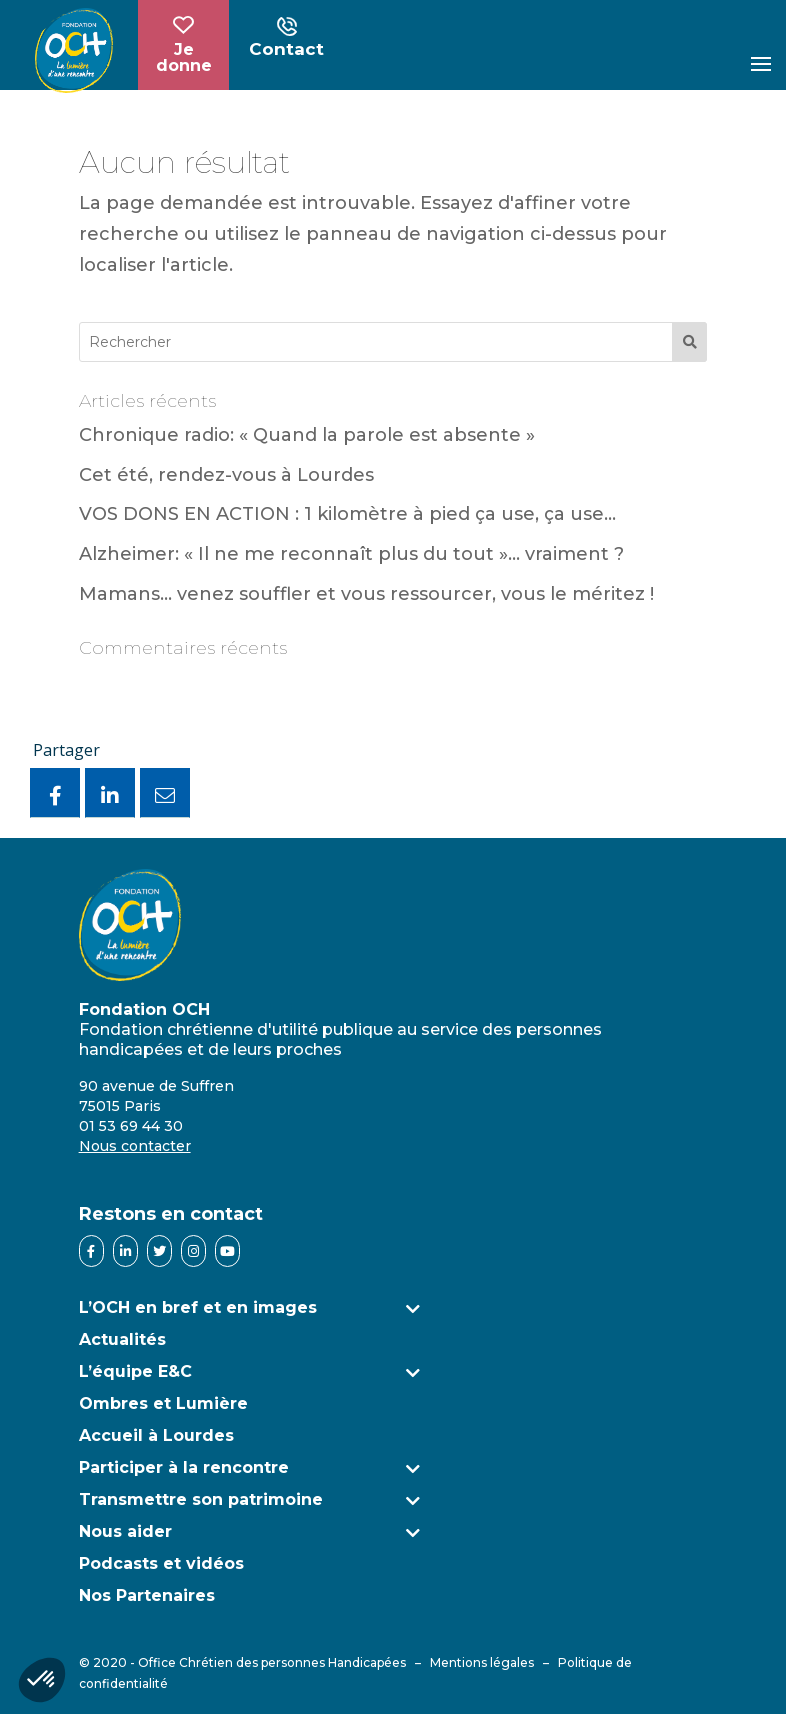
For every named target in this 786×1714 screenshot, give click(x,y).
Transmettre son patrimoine (201, 1499)
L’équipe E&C (135, 1371)
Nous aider (125, 1531)
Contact (286, 38)
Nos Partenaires (147, 1595)
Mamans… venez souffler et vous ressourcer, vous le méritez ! (366, 594)
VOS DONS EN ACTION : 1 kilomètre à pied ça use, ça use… (347, 514)
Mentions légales (482, 1662)
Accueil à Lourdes (156, 1435)
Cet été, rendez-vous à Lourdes (226, 475)
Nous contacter (135, 1146)
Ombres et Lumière (163, 1403)
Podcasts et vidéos (161, 1563)
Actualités (122, 1339)
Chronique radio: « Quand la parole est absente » (307, 435)
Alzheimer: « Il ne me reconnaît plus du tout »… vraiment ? (351, 554)
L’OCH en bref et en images (198, 1307)
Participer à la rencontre (184, 1467)
